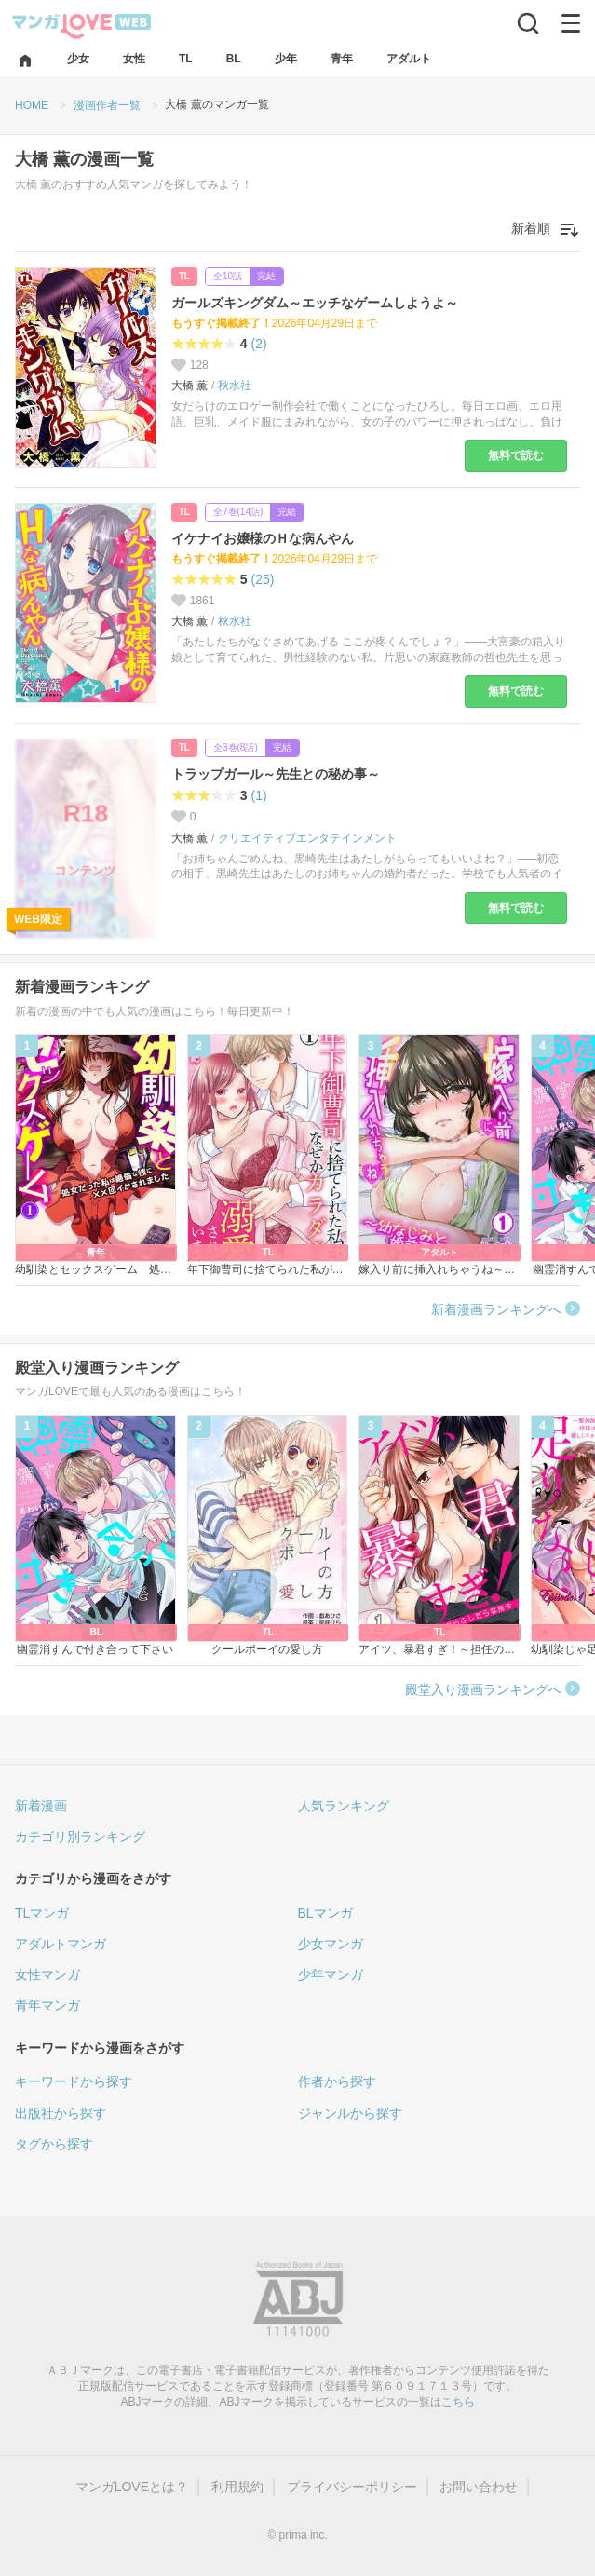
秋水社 (234, 385)
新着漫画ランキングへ (496, 1309)
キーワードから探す (73, 2081)
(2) (259, 343)
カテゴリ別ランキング (80, 1836)
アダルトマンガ (60, 1943)
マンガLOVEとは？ (131, 2486)
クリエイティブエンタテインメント (307, 838)
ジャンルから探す (350, 2113)
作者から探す (337, 2081)
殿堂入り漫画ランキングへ (483, 1689)
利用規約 (237, 2486)
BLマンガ (325, 1912)
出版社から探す (60, 2113)
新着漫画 (41, 1805)
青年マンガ (47, 2005)
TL (184, 276)
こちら (458, 2401)
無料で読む (516, 455)
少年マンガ (330, 1974)
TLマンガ (42, 1912)
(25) (263, 579)
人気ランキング (343, 1805)
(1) (259, 795)
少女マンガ (330, 1943)
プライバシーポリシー (352, 2486)
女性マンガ (47, 1974)
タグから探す (54, 2143)
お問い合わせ (478, 2486)
